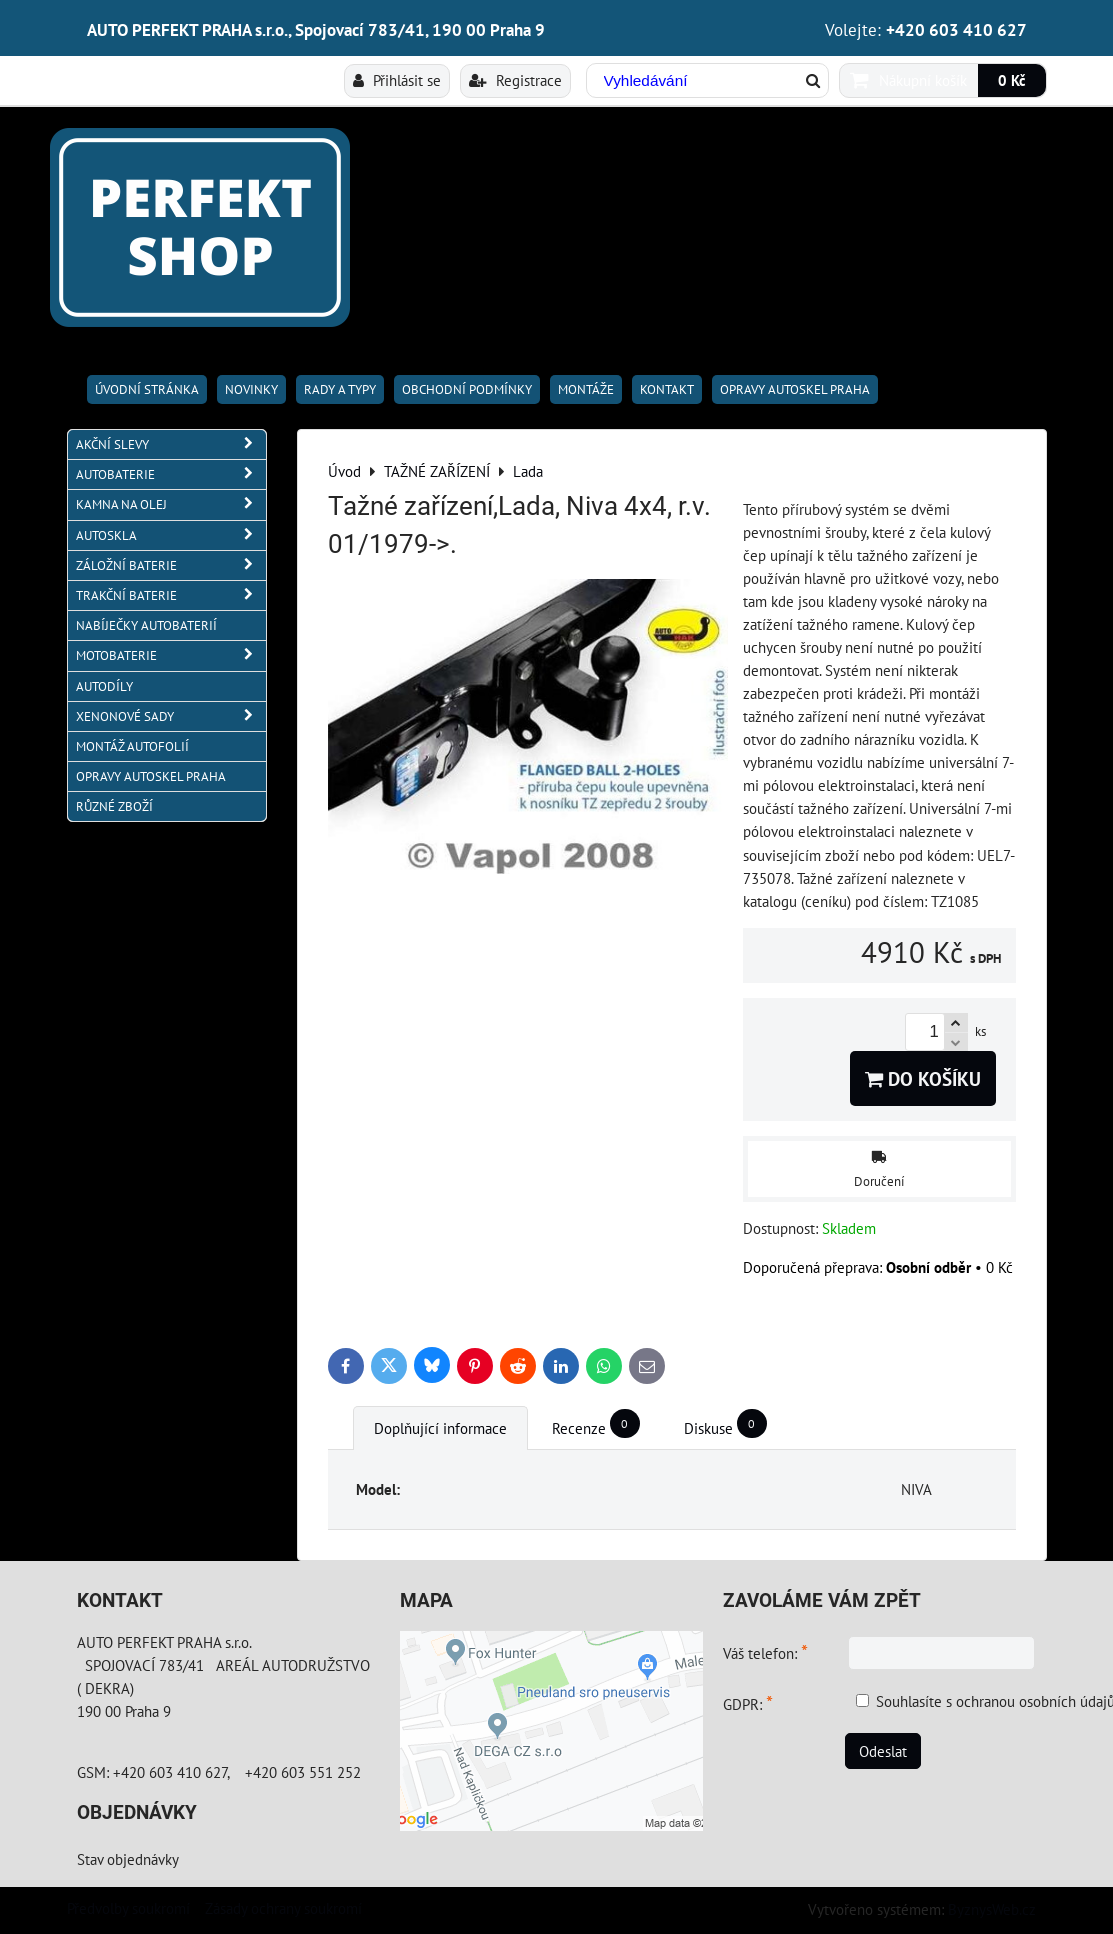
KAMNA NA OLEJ (171, 504)
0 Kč (1012, 80)
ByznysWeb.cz (992, 1909)
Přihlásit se (397, 80)
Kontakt (667, 389)
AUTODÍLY (104, 686)
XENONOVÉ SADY (171, 716)
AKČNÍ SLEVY (171, 444)
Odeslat (883, 1751)
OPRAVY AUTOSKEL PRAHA (795, 389)
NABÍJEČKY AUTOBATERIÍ (146, 625)
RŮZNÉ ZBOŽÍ (114, 806)
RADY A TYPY (340, 389)
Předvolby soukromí (128, 1908)
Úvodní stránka (147, 389)
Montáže (586, 389)
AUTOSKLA (171, 535)
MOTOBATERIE (171, 655)
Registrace (515, 80)
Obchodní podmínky (467, 389)
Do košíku (923, 1078)
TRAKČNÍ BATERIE (171, 595)
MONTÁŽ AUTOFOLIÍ (132, 746)
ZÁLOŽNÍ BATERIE (171, 565)
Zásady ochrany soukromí (283, 1908)
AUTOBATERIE (171, 474)
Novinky (251, 389)
